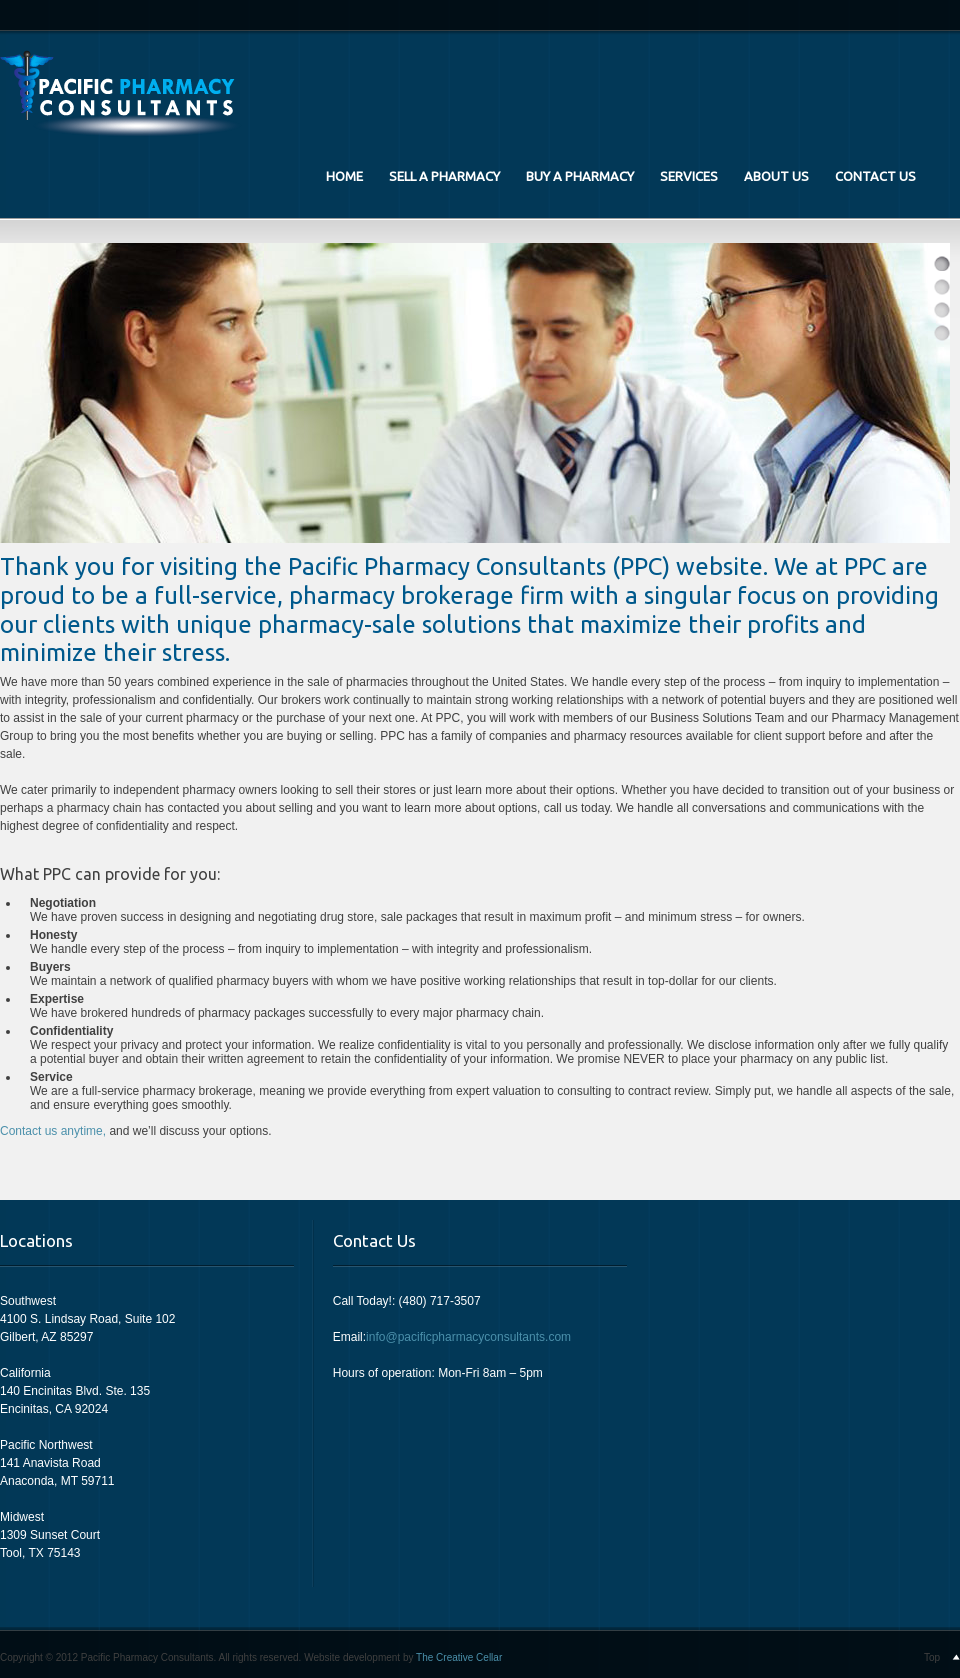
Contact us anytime (51, 1131)
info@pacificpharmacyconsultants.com (468, 1337)
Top (932, 1657)
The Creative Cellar (459, 1657)
